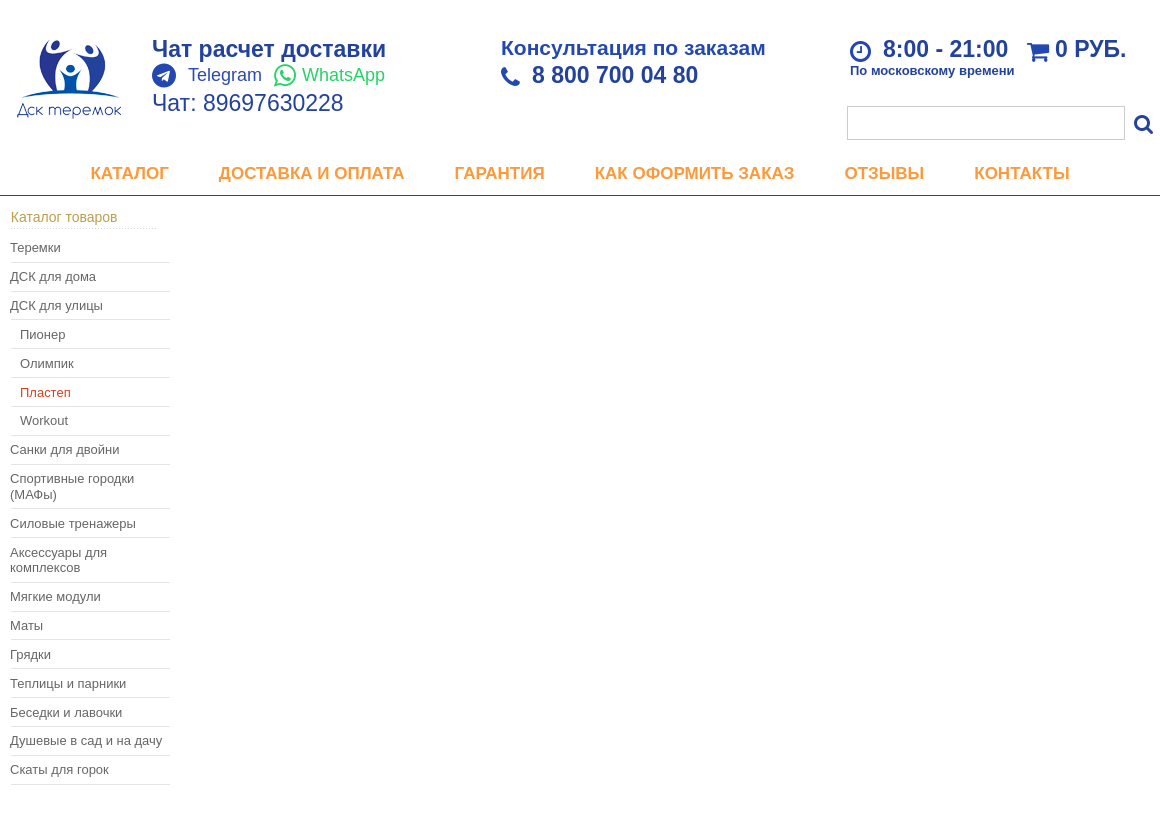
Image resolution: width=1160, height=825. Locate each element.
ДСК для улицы (56, 305)
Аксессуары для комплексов (58, 560)
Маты (26, 625)
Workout (44, 420)
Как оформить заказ (695, 173)
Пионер (42, 334)
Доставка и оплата (312, 173)
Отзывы (884, 173)
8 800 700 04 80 (615, 75)
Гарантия (500, 173)
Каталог (129, 173)
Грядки (30, 654)
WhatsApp (343, 75)
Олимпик (47, 363)
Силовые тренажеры (73, 523)
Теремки (35, 247)
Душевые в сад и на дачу (86, 740)
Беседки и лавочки (66, 712)
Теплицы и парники (68, 683)
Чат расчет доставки (269, 49)
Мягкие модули (55, 596)
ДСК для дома (53, 276)
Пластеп (45, 392)
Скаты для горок (59, 769)
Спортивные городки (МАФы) (72, 486)
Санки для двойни (64, 449)
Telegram (225, 75)
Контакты (1021, 173)
